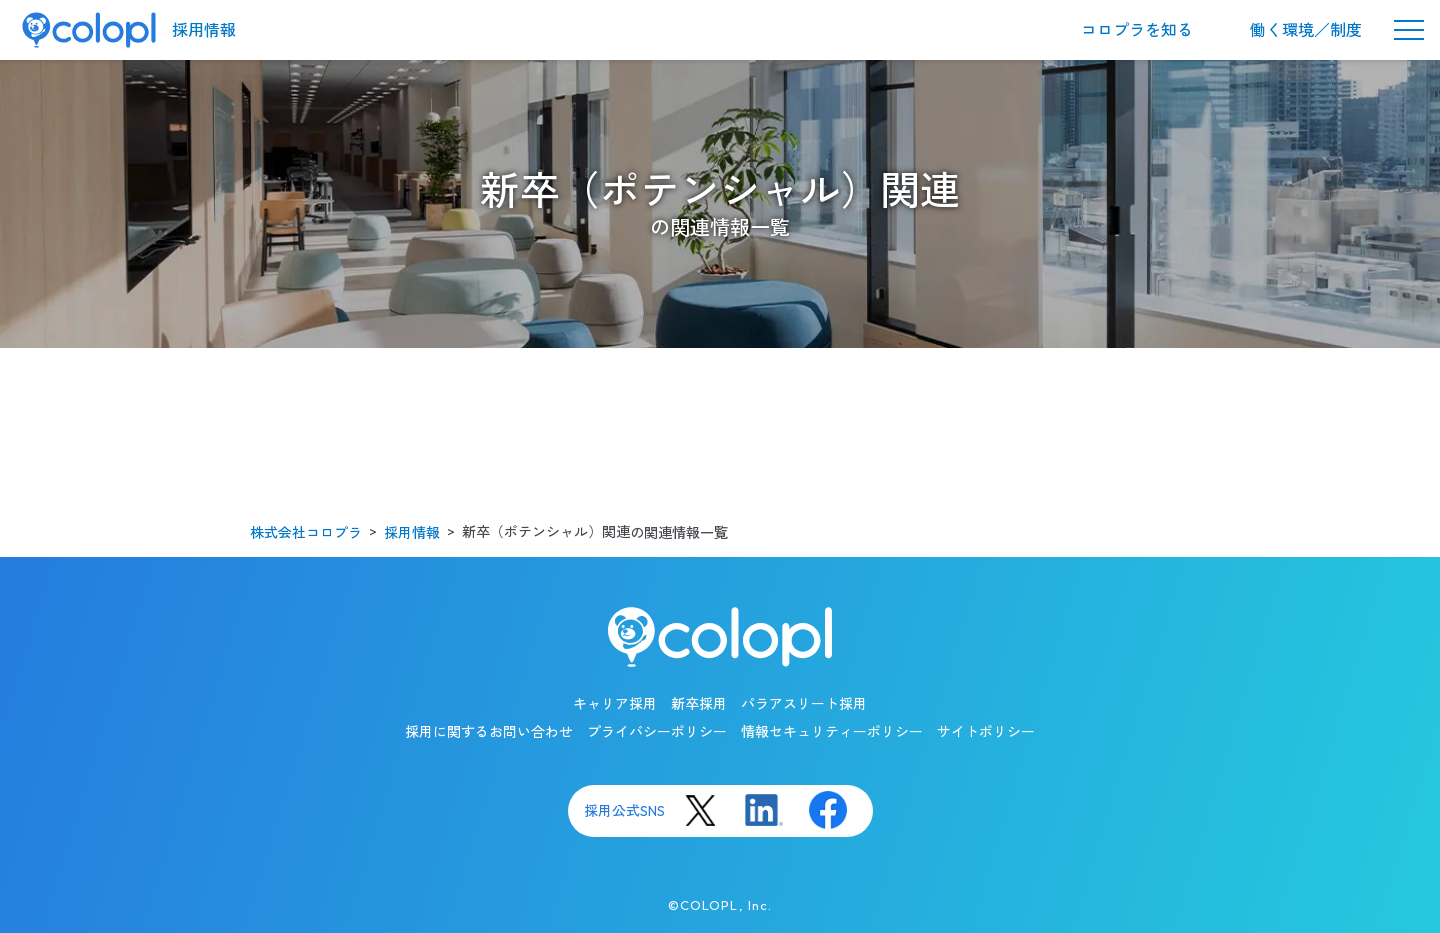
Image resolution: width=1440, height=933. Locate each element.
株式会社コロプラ (306, 533)
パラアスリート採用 (804, 704)
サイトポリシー (986, 732)
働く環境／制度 (1306, 30)
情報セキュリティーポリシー (832, 732)
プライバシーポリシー (657, 732)
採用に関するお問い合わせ (489, 732)
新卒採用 (699, 704)
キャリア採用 (615, 704)
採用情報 (204, 30)
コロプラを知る (1137, 30)
